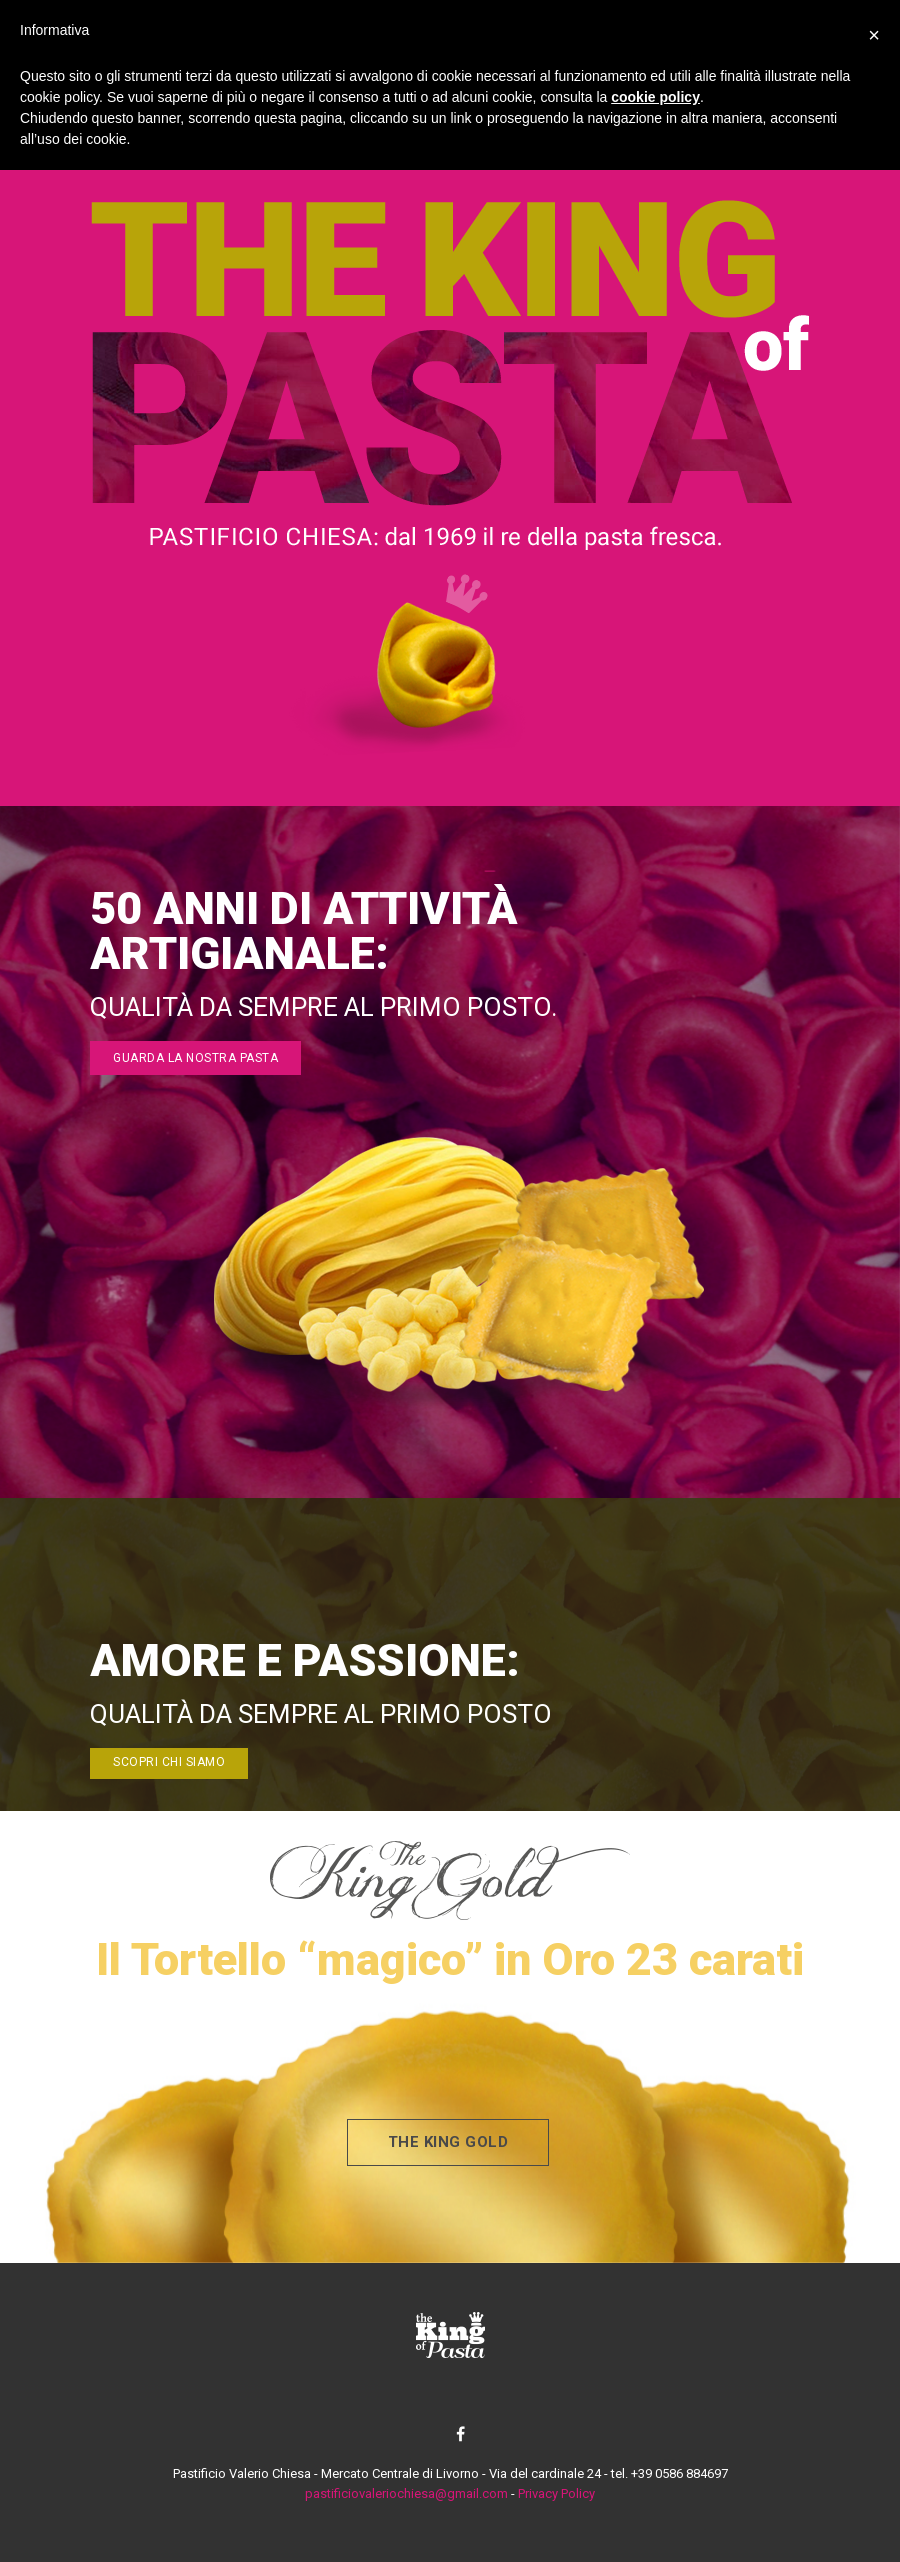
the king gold (448, 2142)
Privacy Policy (556, 2493)
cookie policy (655, 97)
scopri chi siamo (169, 1762)
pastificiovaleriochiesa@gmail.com (406, 2493)
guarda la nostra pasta (195, 1058)
